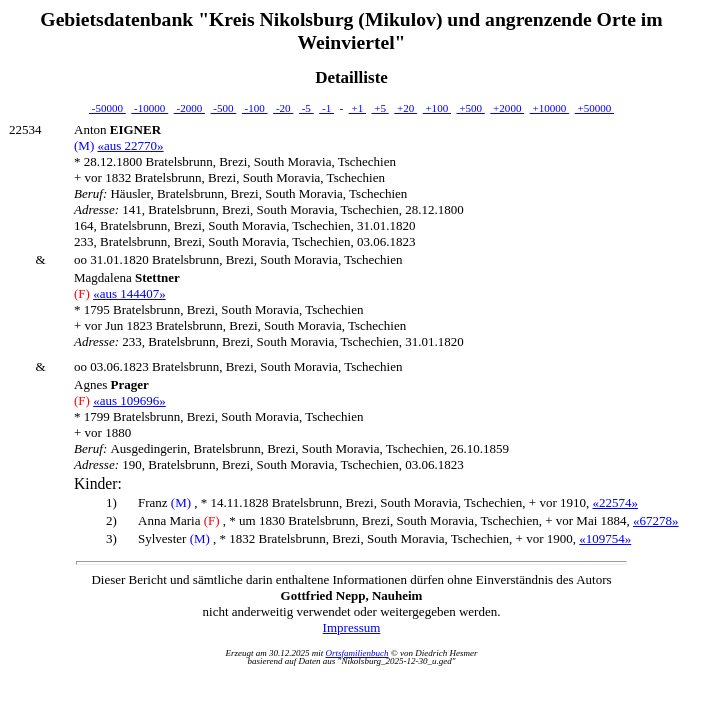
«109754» (605, 538)
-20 (283, 108)
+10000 (549, 108)
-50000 (107, 108)
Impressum (352, 627)
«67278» (656, 520)
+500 (470, 108)
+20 (405, 108)
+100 (437, 108)
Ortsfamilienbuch (357, 653)
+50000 (594, 108)
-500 (224, 108)
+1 (357, 108)
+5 (379, 108)
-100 (255, 108)
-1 (326, 108)
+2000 (507, 108)
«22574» (616, 502)
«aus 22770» (130, 145)
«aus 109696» (129, 400)
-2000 (189, 108)
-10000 (149, 108)
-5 (306, 108)
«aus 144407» (129, 293)
